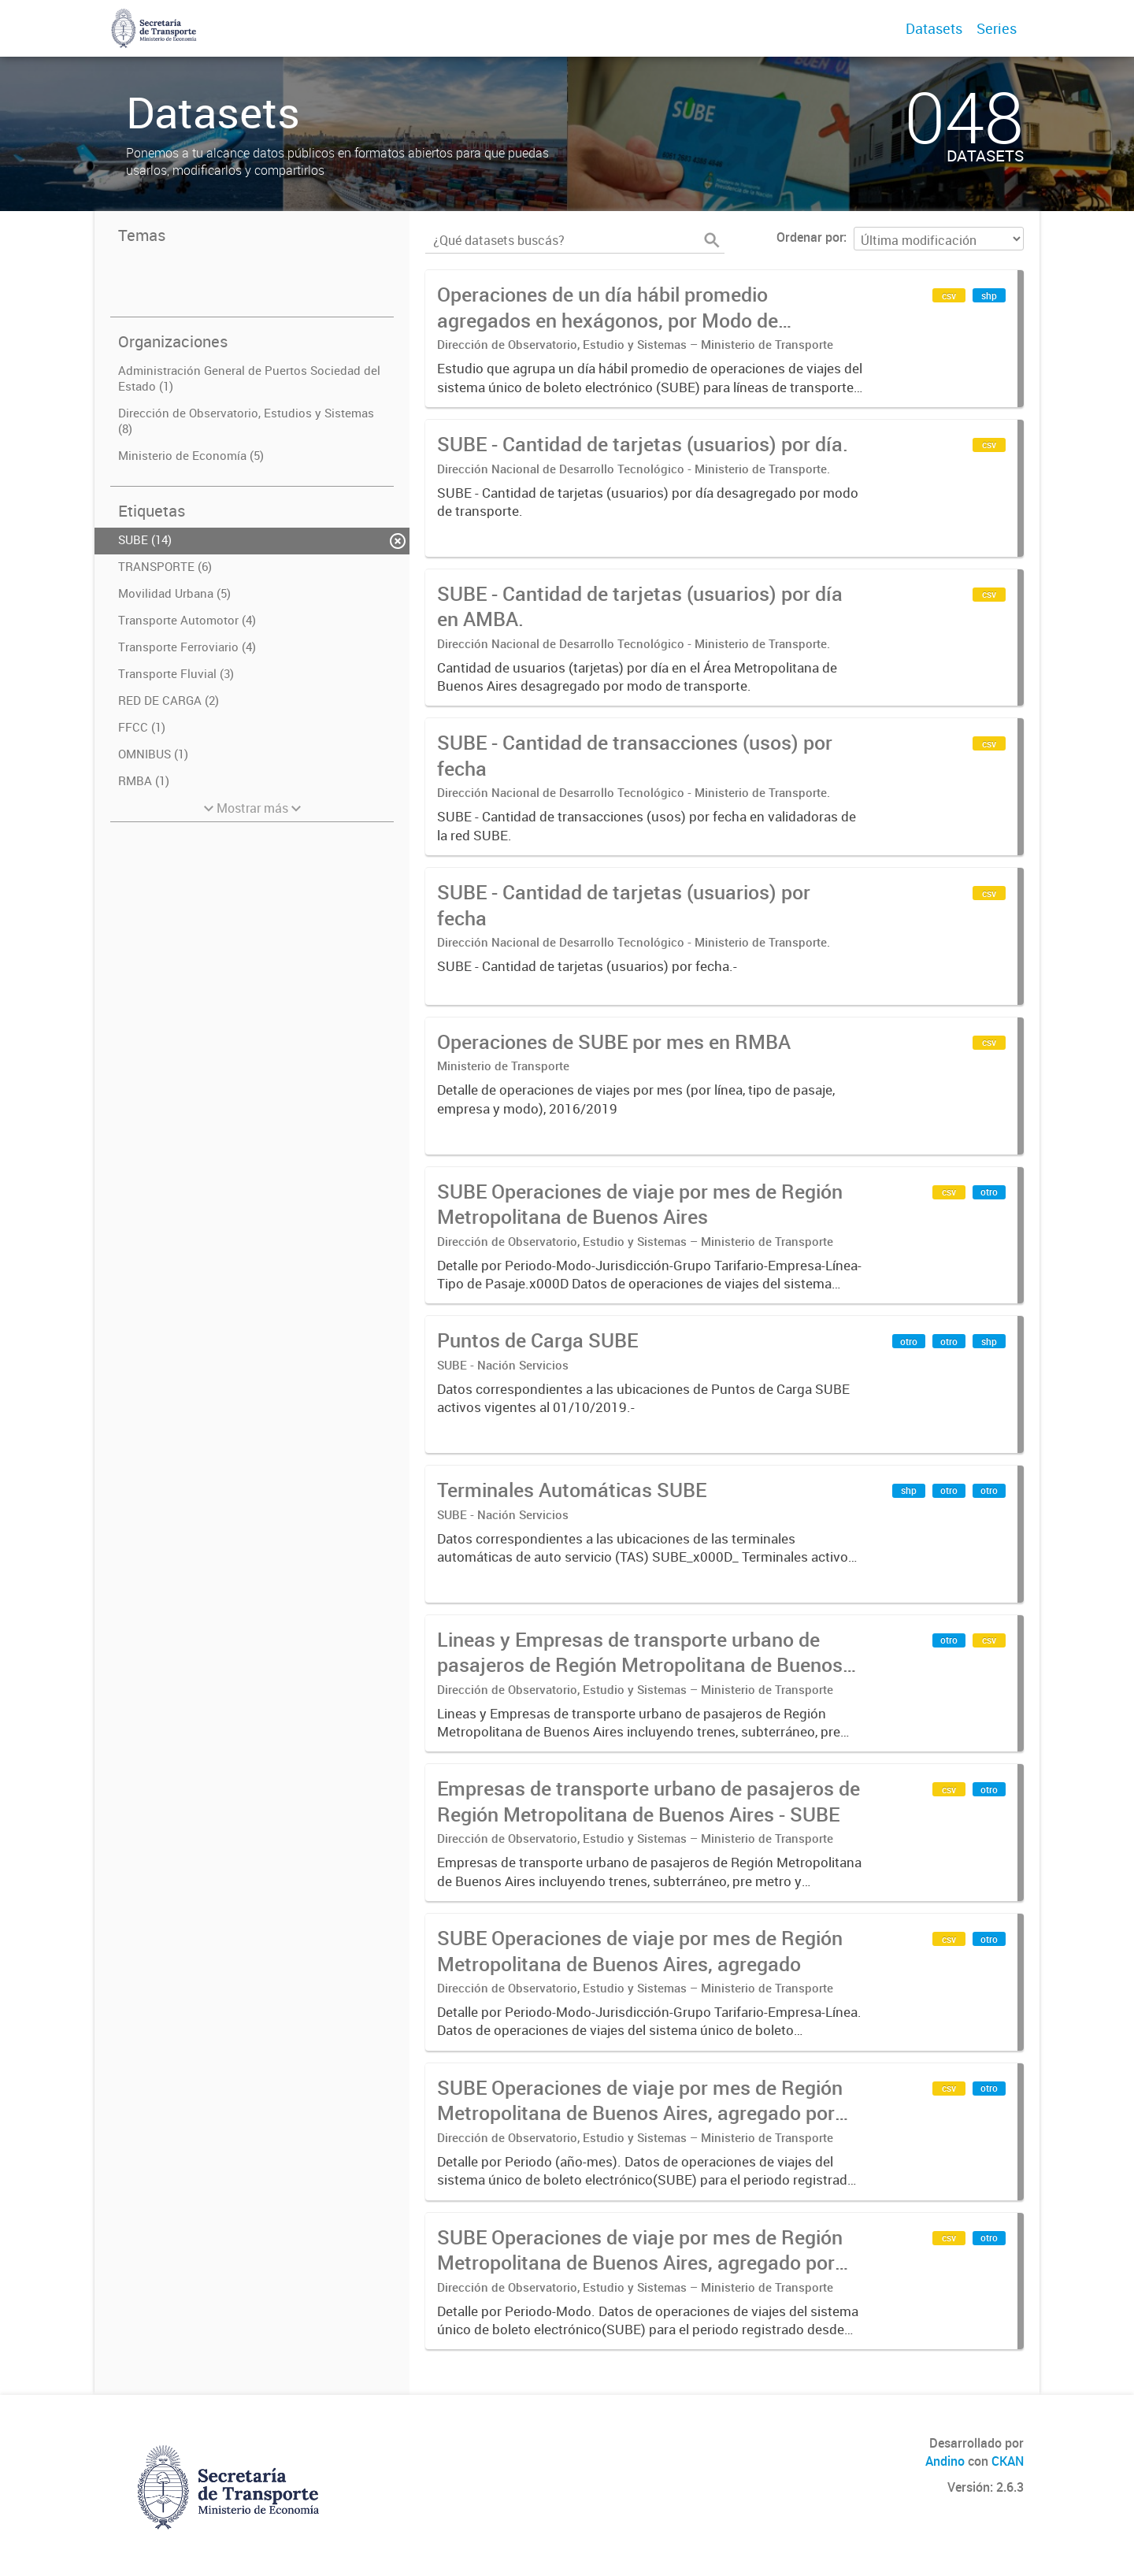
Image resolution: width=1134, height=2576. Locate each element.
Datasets (934, 28)
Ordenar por (809, 237)
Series (996, 28)
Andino (945, 2461)
